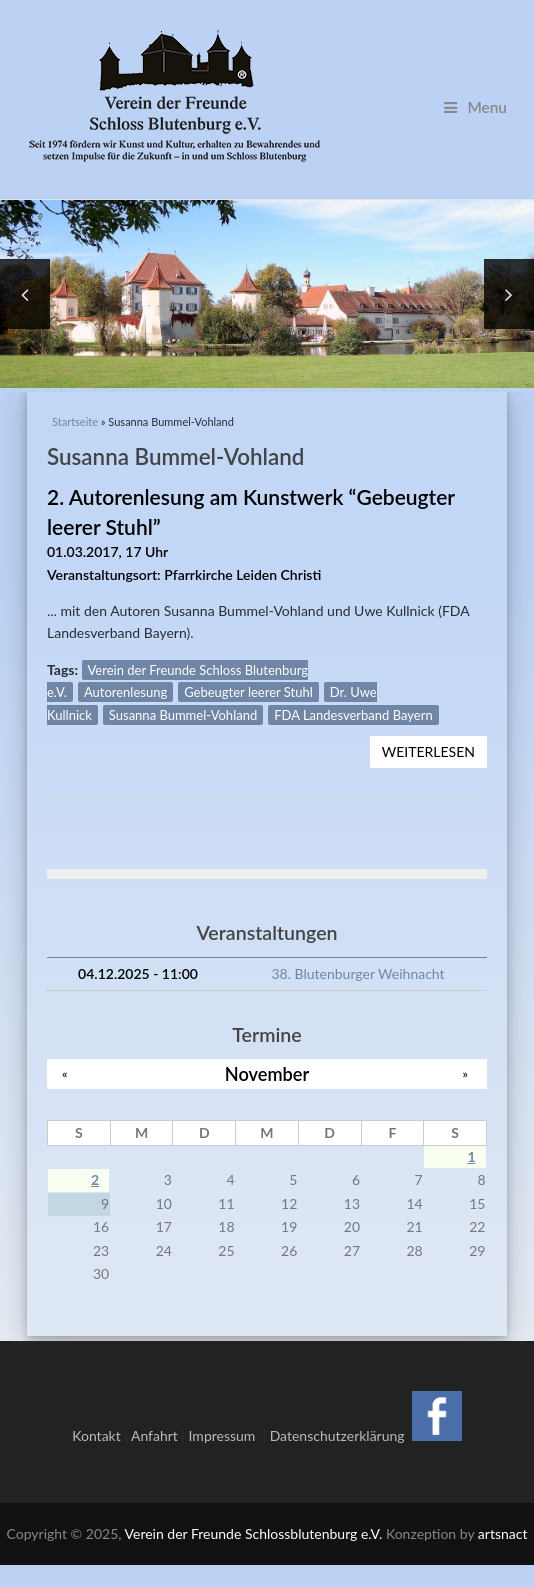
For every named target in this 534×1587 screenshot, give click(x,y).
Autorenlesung (125, 669)
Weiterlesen (434, 731)
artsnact (503, 1510)
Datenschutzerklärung (337, 1412)
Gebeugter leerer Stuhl (248, 669)
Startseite (75, 398)
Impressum (226, 1412)
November (267, 1051)
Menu (475, 107)
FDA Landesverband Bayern (353, 692)
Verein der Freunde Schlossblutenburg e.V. (254, 1510)
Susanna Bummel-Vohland (183, 692)
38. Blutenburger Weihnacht (357, 950)
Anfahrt (154, 1412)
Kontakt (96, 1412)
